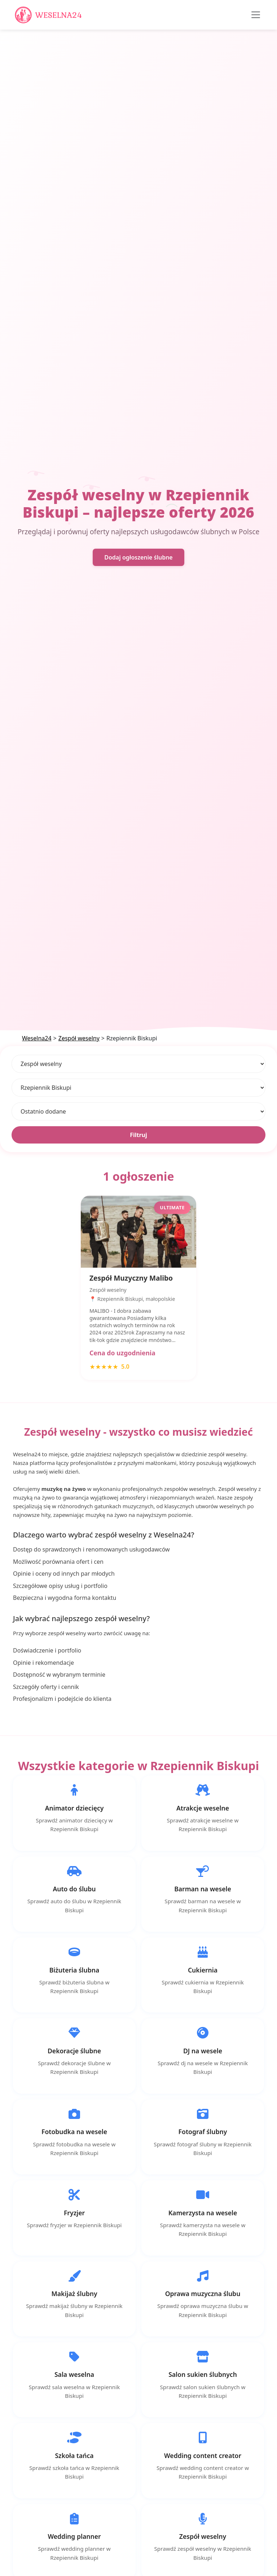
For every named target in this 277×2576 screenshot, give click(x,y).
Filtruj (138, 1135)
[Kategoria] (138, 1064)
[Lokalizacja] (138, 1088)
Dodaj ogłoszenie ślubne (138, 557)
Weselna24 (37, 1038)
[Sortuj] (138, 1111)
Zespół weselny (79, 1038)
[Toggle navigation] (255, 14)
